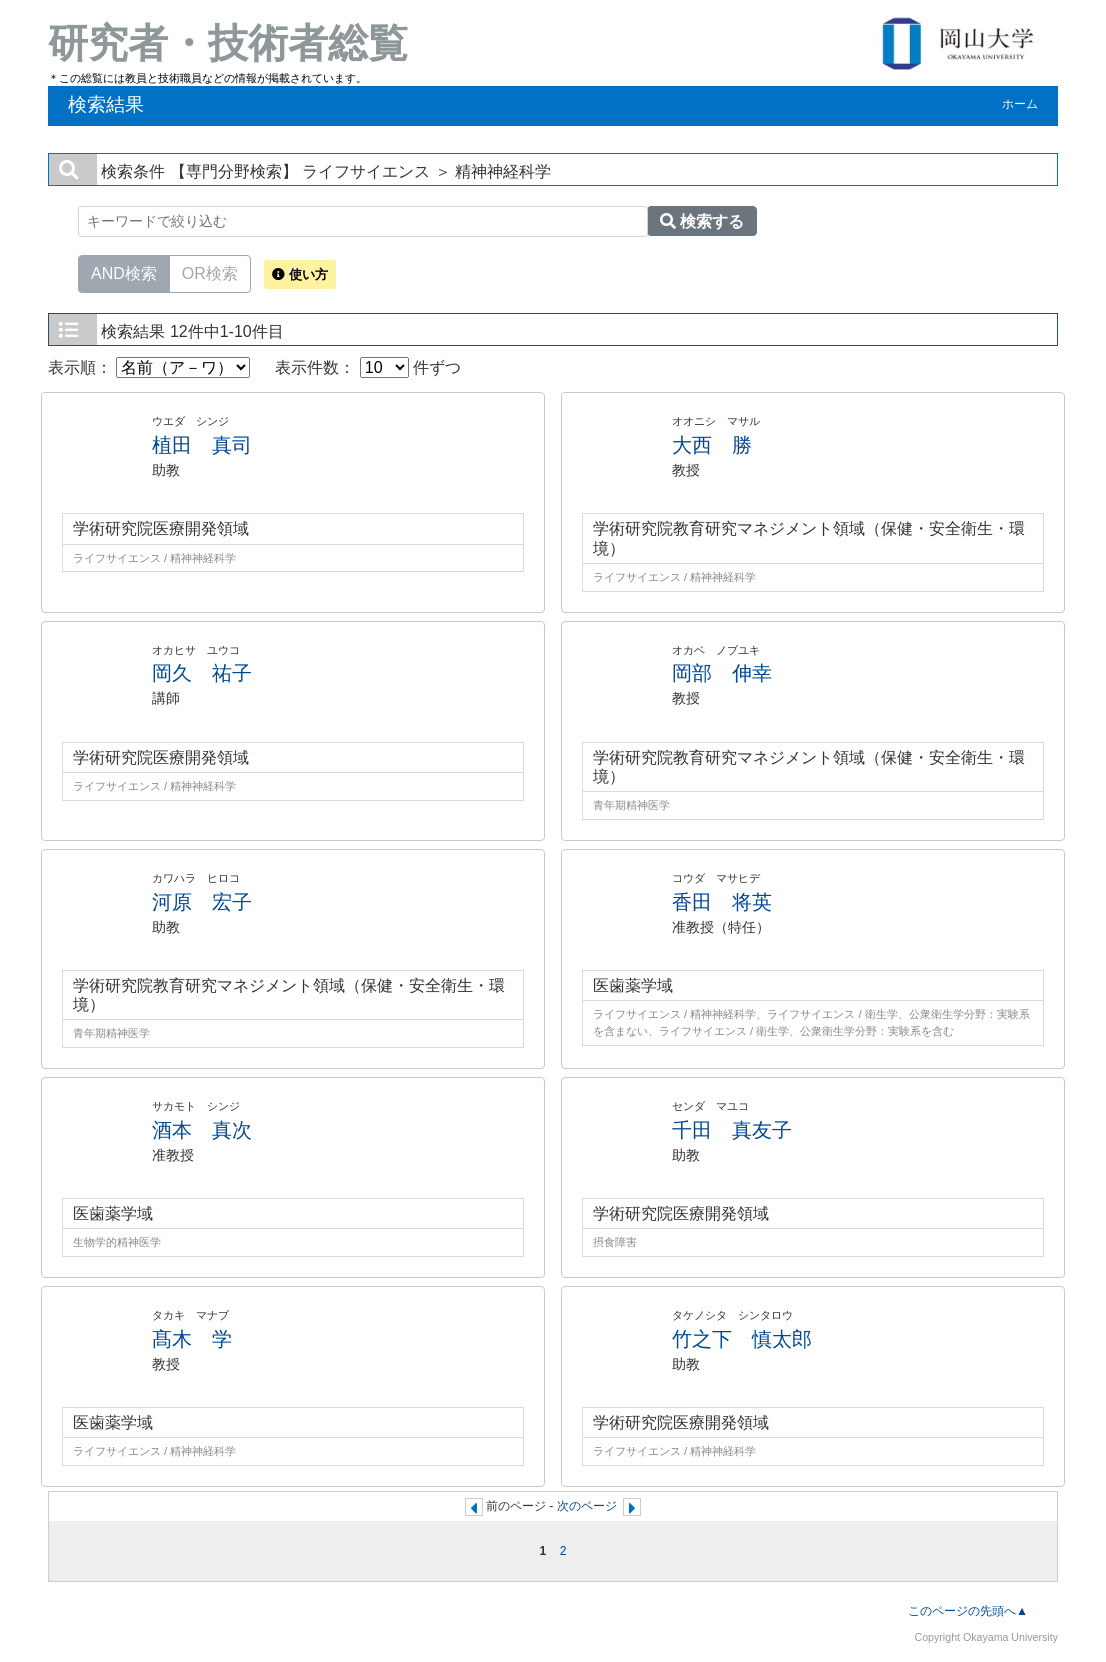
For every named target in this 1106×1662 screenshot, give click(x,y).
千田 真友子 (732, 1130)
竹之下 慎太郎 (742, 1339)
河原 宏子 (202, 902)
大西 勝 (712, 445)
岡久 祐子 (202, 673)
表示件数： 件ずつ (368, 367)
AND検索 (124, 272)
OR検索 (210, 272)
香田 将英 (722, 902)
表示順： (149, 367)
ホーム (1020, 104)
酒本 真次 (202, 1130)
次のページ (587, 1506)
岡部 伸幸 (722, 673)
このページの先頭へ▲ (968, 1611)
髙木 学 (192, 1339)
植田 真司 (202, 445)
